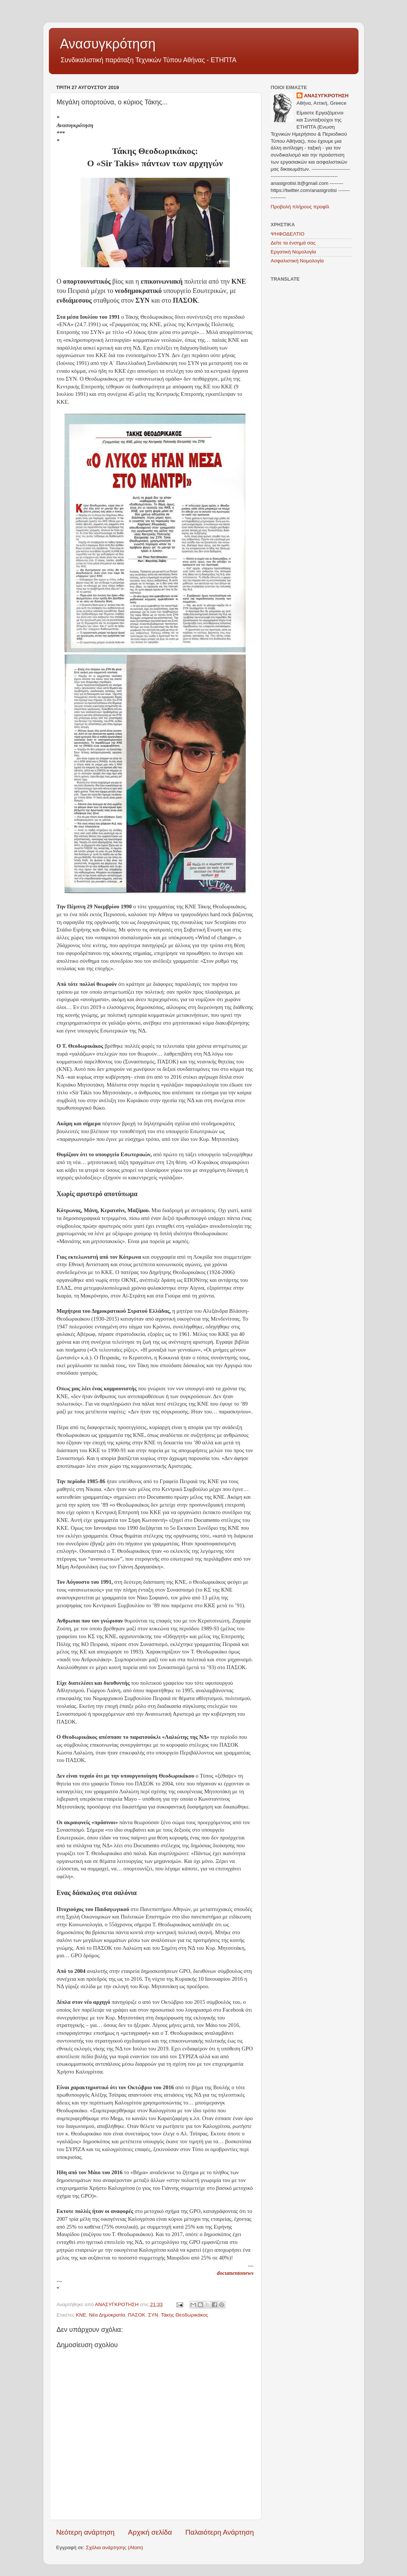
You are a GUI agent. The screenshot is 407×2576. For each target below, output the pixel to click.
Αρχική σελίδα (150, 2532)
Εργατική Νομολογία (293, 252)
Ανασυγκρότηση (108, 43)
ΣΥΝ (153, 2315)
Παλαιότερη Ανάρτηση (219, 2532)
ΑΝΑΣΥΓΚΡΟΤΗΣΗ (326, 95)
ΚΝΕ (81, 2315)
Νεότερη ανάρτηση (85, 2532)
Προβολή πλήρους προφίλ (300, 206)
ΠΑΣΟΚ (136, 2315)
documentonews (235, 2273)
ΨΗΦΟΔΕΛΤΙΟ (288, 234)
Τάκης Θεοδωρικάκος (184, 2315)
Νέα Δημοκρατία (107, 2315)
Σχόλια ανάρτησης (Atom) (114, 2547)
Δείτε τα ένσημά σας (293, 243)
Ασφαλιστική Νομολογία (297, 261)
